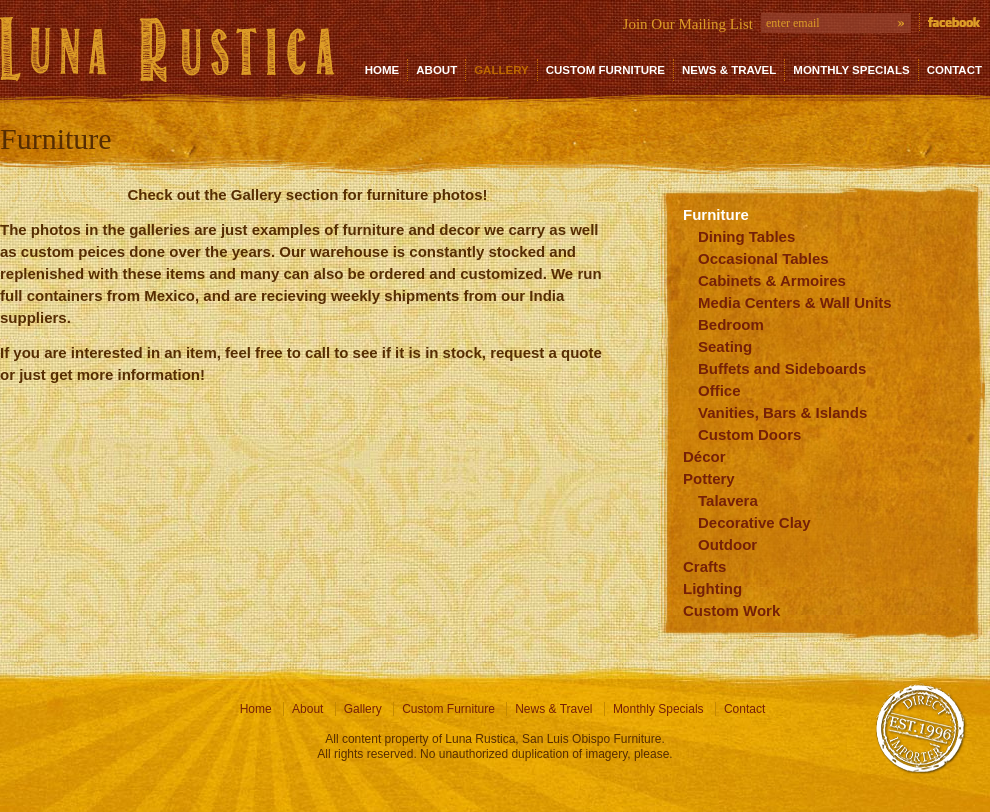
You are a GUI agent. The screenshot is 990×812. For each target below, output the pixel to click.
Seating (725, 346)
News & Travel (729, 70)
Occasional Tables (763, 258)
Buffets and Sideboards (782, 368)
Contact (954, 70)
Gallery (501, 70)
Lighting (712, 588)
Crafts (704, 566)
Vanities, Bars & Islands (782, 412)
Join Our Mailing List (688, 24)
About (436, 70)
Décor (704, 456)
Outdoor (727, 544)
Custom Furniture (605, 70)
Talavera (728, 500)
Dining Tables (746, 236)
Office (719, 390)
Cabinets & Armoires (772, 280)
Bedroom (731, 324)
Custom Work (731, 610)
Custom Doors (749, 434)
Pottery (709, 478)
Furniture (716, 214)
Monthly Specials (851, 70)
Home (382, 70)
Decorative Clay (754, 522)
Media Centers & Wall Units (795, 302)
